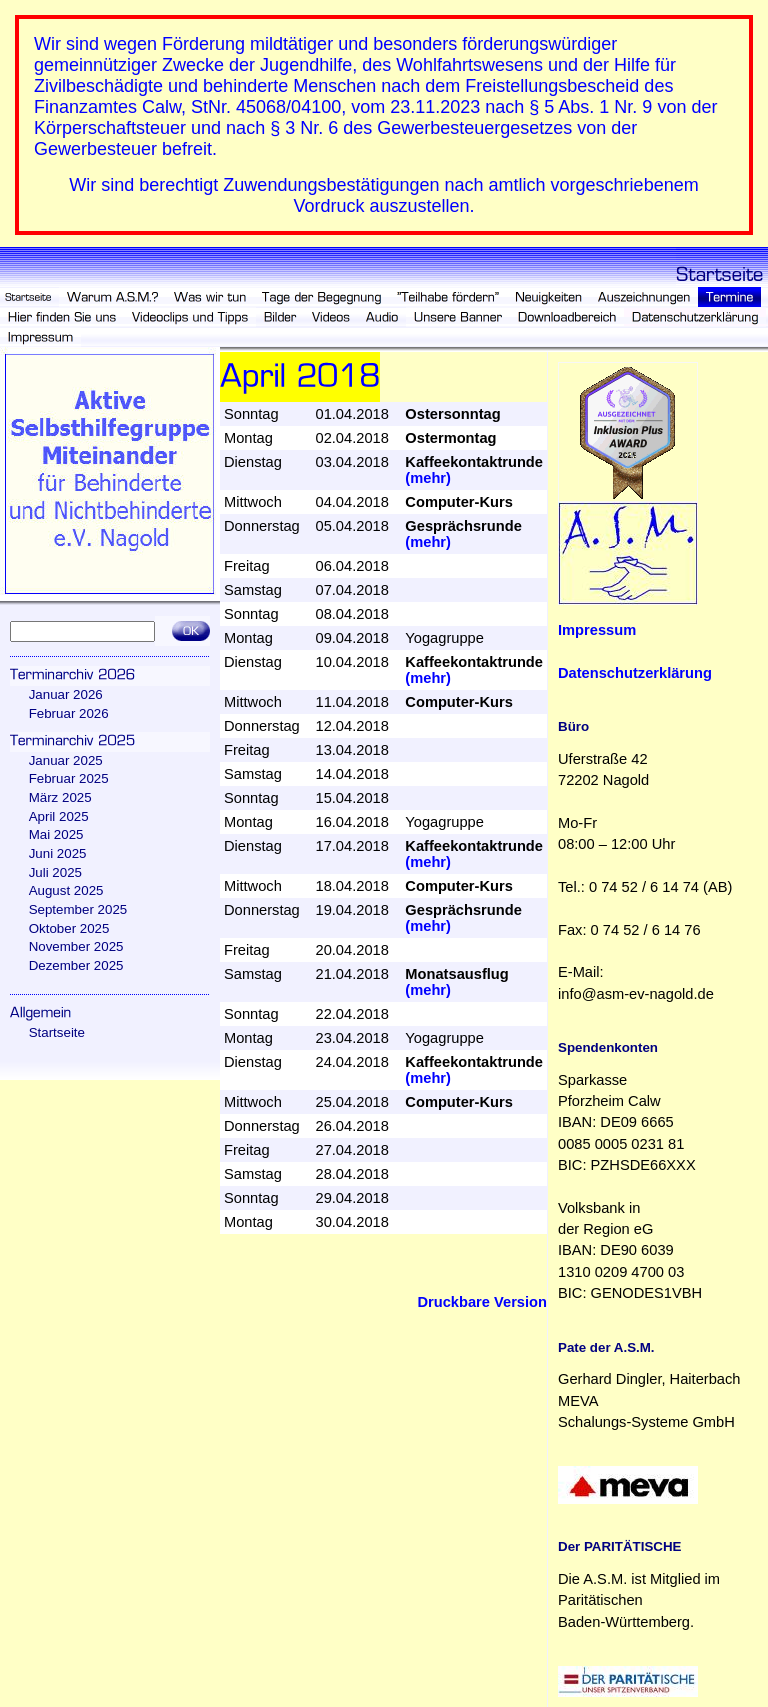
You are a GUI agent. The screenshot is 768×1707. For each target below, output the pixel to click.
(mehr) (428, 478)
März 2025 (60, 797)
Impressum (597, 630)
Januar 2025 (66, 760)
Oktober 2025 (69, 928)
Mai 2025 (56, 834)
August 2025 (66, 890)
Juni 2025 (58, 853)
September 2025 (78, 909)
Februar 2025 (69, 778)
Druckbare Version (482, 1302)
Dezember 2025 (76, 965)
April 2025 (59, 816)
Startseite (57, 1032)
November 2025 (76, 946)
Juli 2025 (55, 872)
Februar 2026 (69, 713)
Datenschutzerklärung (635, 673)
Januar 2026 (66, 694)
